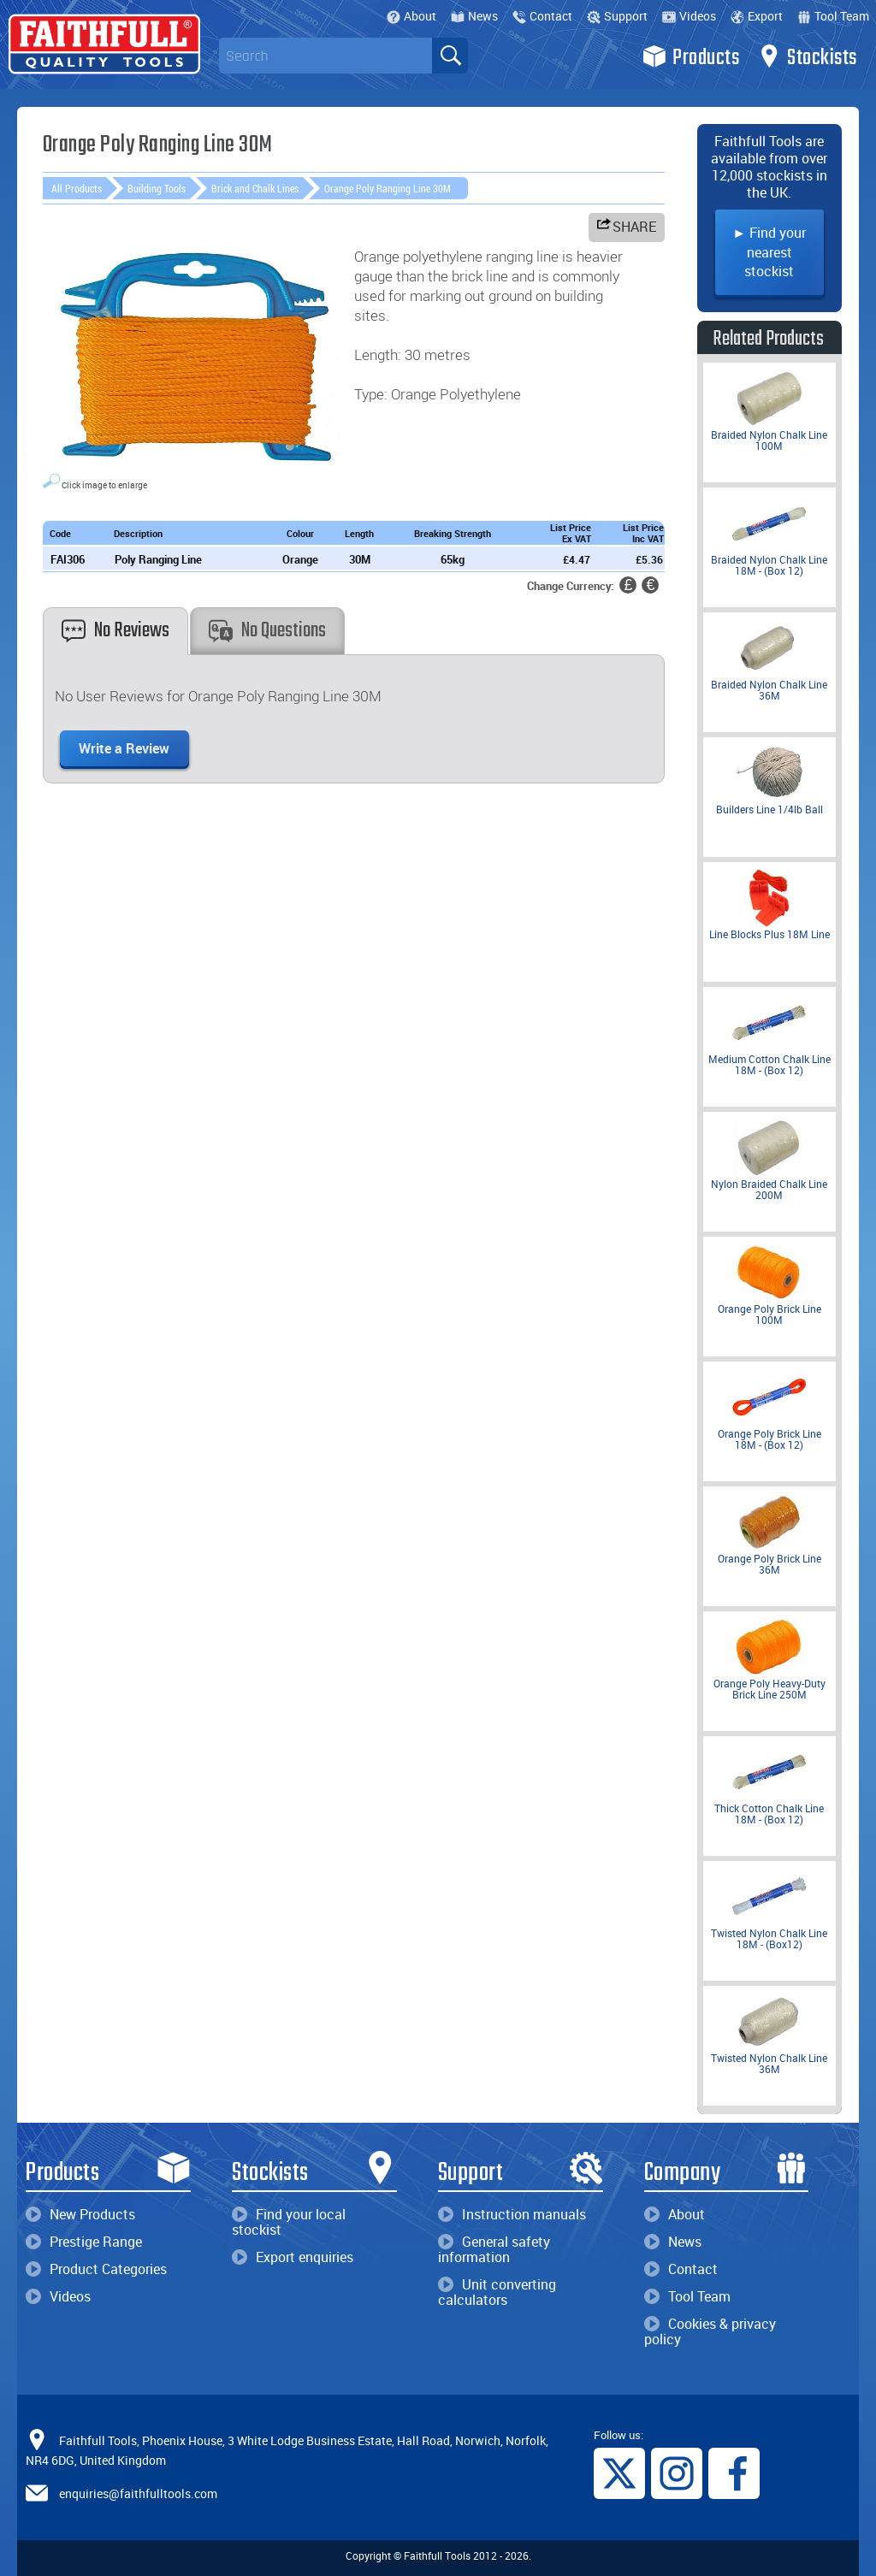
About (411, 16)
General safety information (494, 2249)
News (474, 16)
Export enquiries (292, 2257)
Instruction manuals (512, 2214)
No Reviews (115, 631)
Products (690, 56)
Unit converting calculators (497, 2292)
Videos (689, 16)
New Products (80, 2214)
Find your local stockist (289, 2222)
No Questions (267, 631)
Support (617, 16)
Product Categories (96, 2269)
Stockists (807, 56)
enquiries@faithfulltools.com (138, 2493)
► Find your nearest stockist (769, 252)
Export (757, 16)
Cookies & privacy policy (710, 2331)
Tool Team (833, 16)
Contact (542, 16)
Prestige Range (84, 2241)
